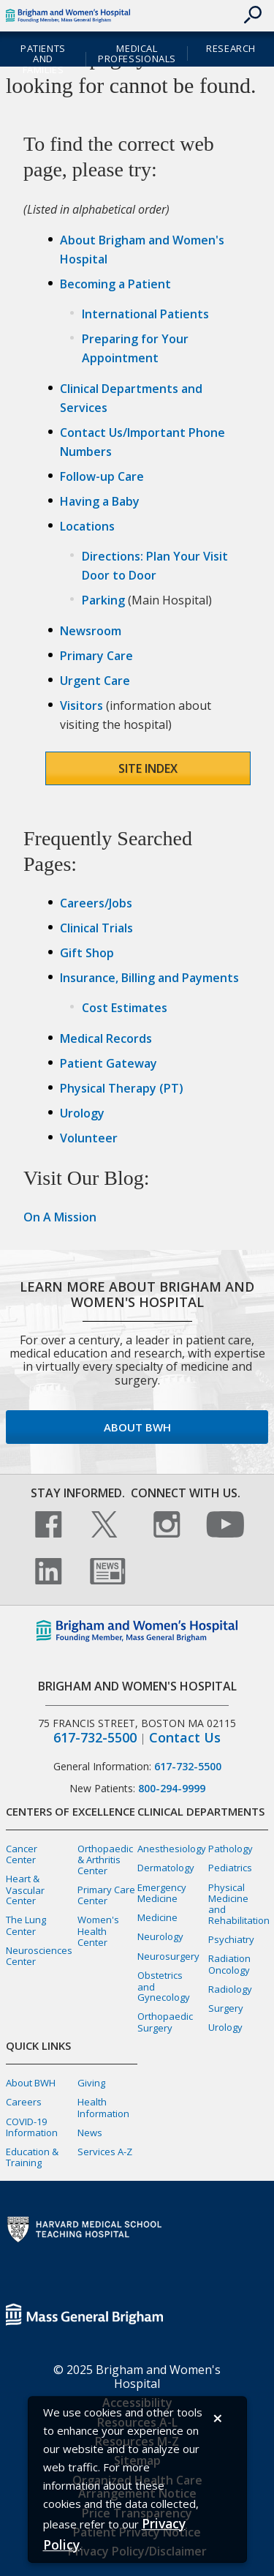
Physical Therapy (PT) (121, 1088)
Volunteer (89, 1138)
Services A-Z (104, 2151)
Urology (82, 1113)
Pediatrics (230, 1867)
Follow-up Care (102, 476)
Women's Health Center (98, 1930)
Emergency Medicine (161, 1893)
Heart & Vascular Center (25, 1889)
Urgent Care (95, 681)
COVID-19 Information (32, 2127)
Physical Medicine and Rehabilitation (239, 1904)
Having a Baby (100, 501)
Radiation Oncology (229, 1964)
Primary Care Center (106, 1895)
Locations (87, 526)
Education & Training (32, 2157)
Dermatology (165, 1867)
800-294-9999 (171, 1788)
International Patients (145, 314)
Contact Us (185, 1737)
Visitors (81, 705)
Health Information (103, 2107)
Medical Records (106, 1038)
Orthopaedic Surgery (165, 2022)
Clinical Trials (96, 928)
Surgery (225, 2008)
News (89, 2132)
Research (231, 48)
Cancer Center (21, 1854)
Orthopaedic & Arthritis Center (105, 1859)
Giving (91, 2082)
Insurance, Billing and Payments (149, 978)
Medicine (157, 1917)
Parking (103, 600)
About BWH (137, 1427)
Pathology (230, 1848)
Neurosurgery (168, 1956)
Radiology (230, 1989)
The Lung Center (26, 1925)
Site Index (148, 768)
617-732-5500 (95, 1737)
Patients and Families (43, 59)
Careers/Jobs (96, 903)
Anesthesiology (171, 1848)
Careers (24, 2101)
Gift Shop (87, 953)
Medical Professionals (137, 54)
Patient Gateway (108, 1063)
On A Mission (59, 1217)
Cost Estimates (124, 1008)
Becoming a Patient (115, 284)
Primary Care (96, 656)
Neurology (160, 1936)
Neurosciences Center (39, 1956)
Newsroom (90, 631)
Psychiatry (231, 1939)
